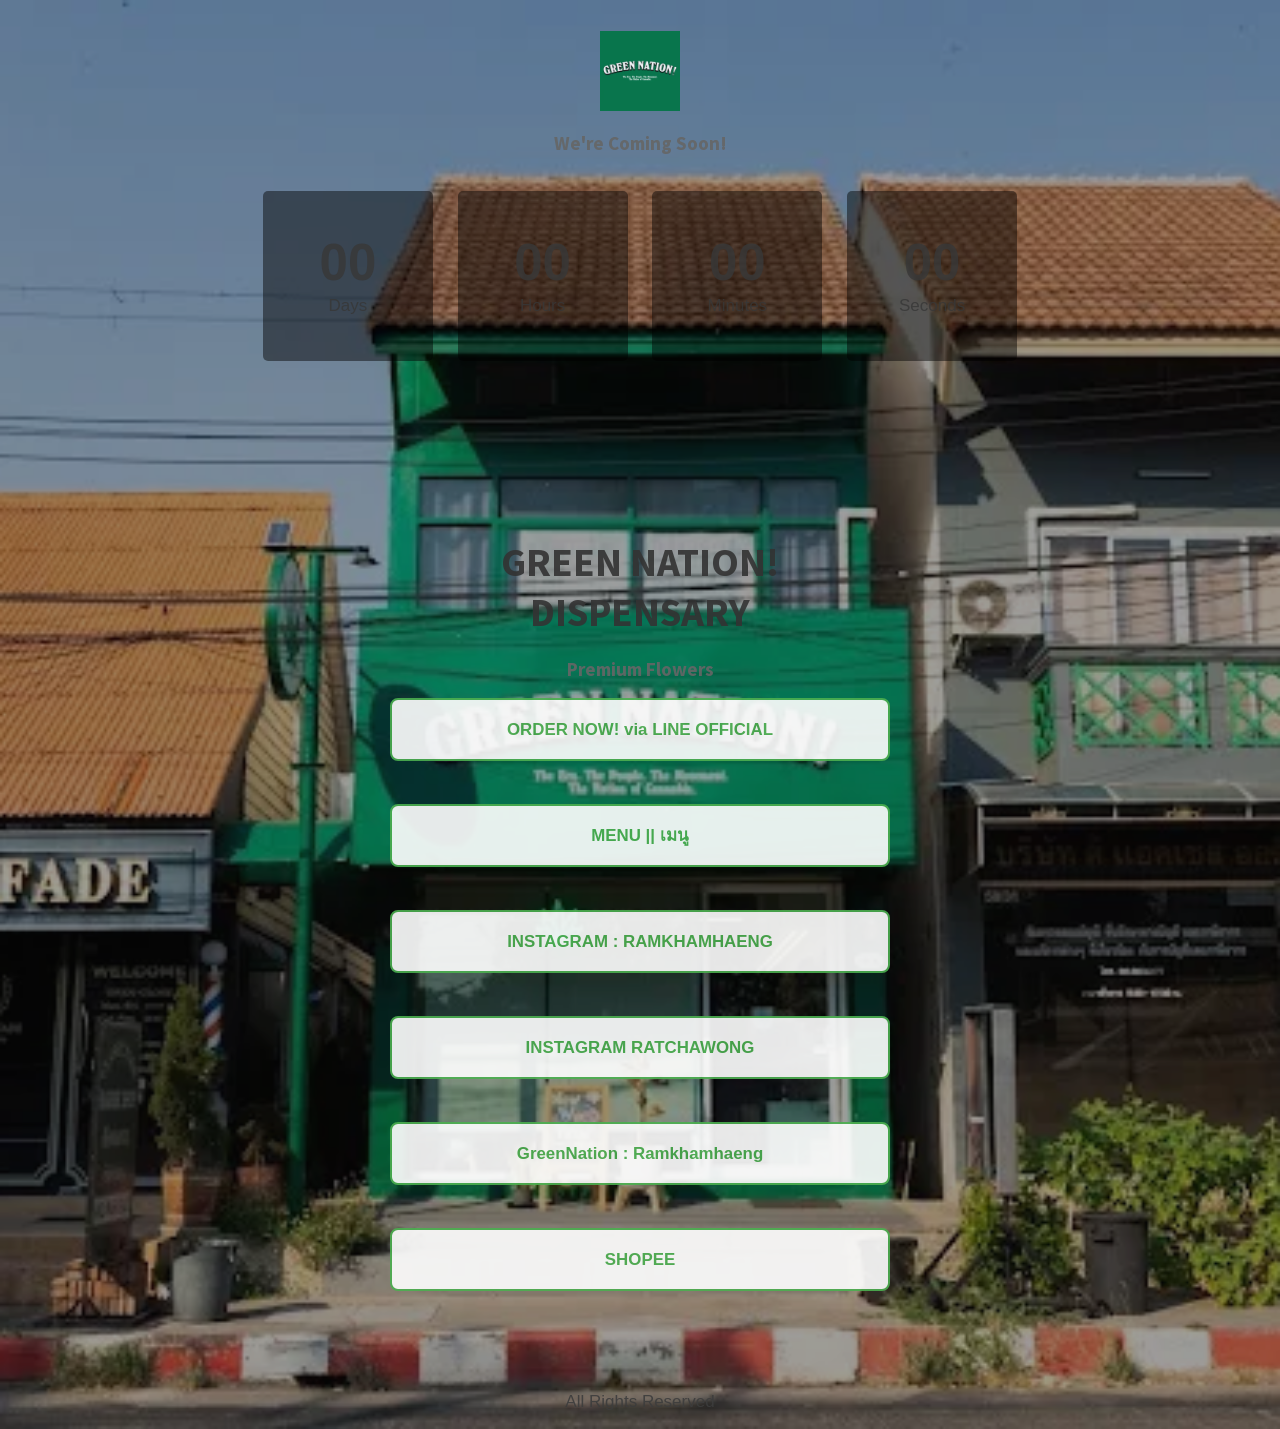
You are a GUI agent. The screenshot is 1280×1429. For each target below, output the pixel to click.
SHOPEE (640, 1260)
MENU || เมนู (640, 834)
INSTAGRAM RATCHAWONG (640, 1047)
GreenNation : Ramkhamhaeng (640, 1154)
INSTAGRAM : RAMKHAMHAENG (640, 941)
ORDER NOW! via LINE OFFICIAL (640, 728)
